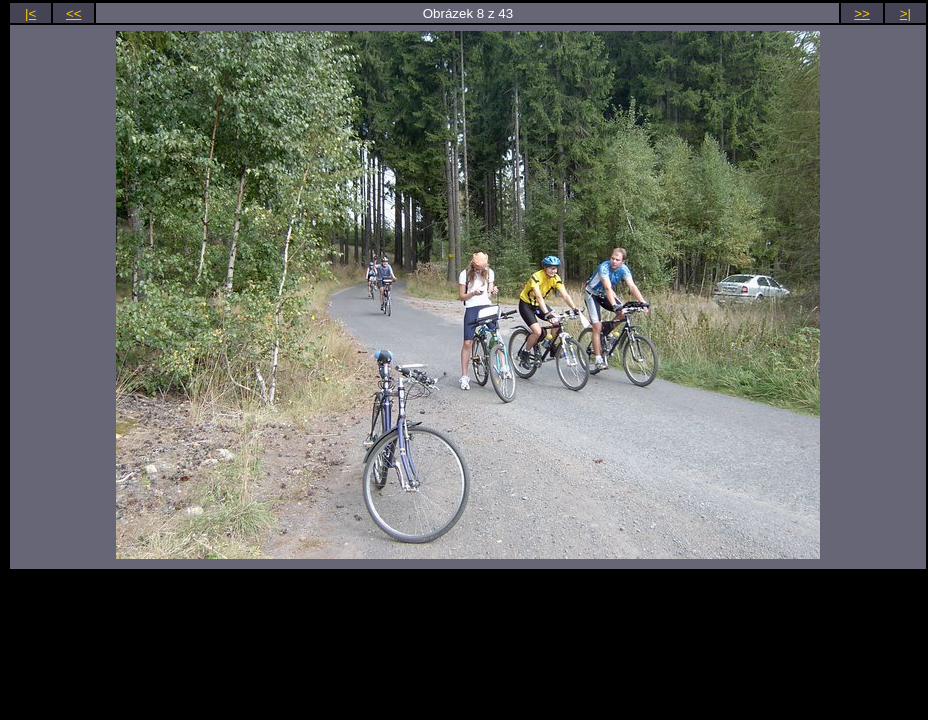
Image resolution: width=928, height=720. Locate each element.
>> (862, 13)
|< (30, 13)
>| (905, 13)
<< (74, 13)
